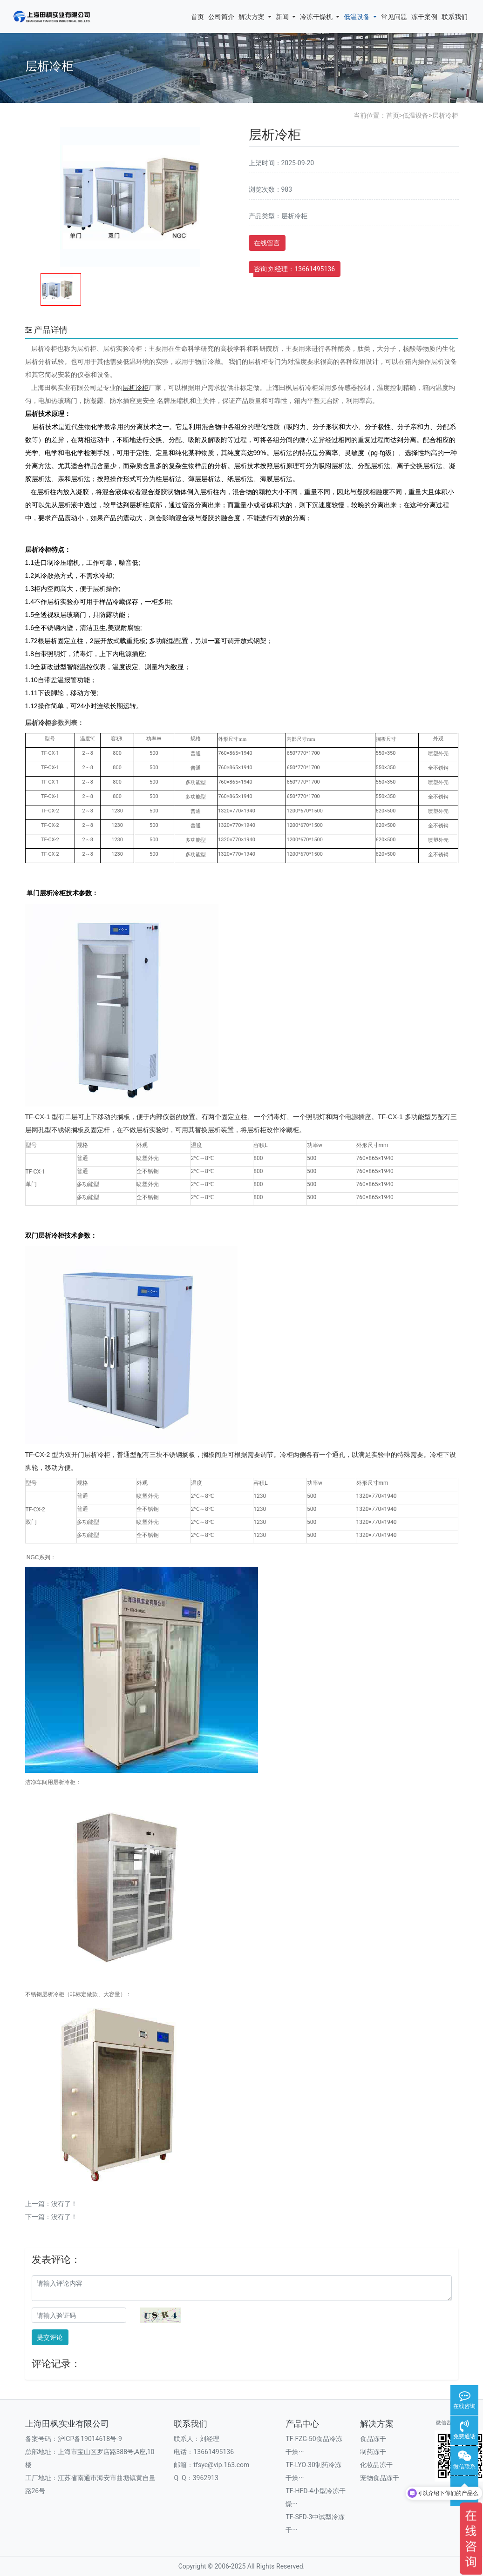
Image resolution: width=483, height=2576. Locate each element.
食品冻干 (373, 2438)
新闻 (286, 16)
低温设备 (360, 16)
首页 (197, 16)
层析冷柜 (445, 115)
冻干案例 (424, 16)
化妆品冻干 (376, 2465)
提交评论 (50, 2337)
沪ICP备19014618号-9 (90, 2438)
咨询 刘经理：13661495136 (294, 269)
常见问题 (394, 16)
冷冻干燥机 (320, 16)
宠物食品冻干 (379, 2478)
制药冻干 (373, 2451)
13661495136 (213, 2451)
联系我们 (455, 16)
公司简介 (221, 16)
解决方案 (255, 16)
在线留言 (267, 243)
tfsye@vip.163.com (221, 2465)
